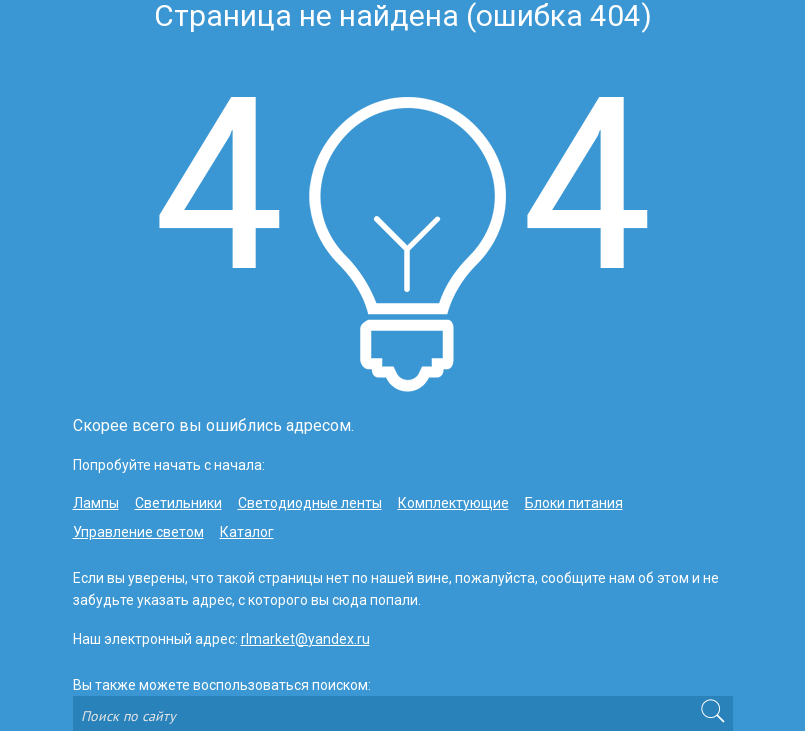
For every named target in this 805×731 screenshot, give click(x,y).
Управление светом (138, 532)
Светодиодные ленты (310, 503)
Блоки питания (574, 503)
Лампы (96, 503)
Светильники (178, 503)
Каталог (247, 532)
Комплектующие (453, 503)
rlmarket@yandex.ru (305, 639)
